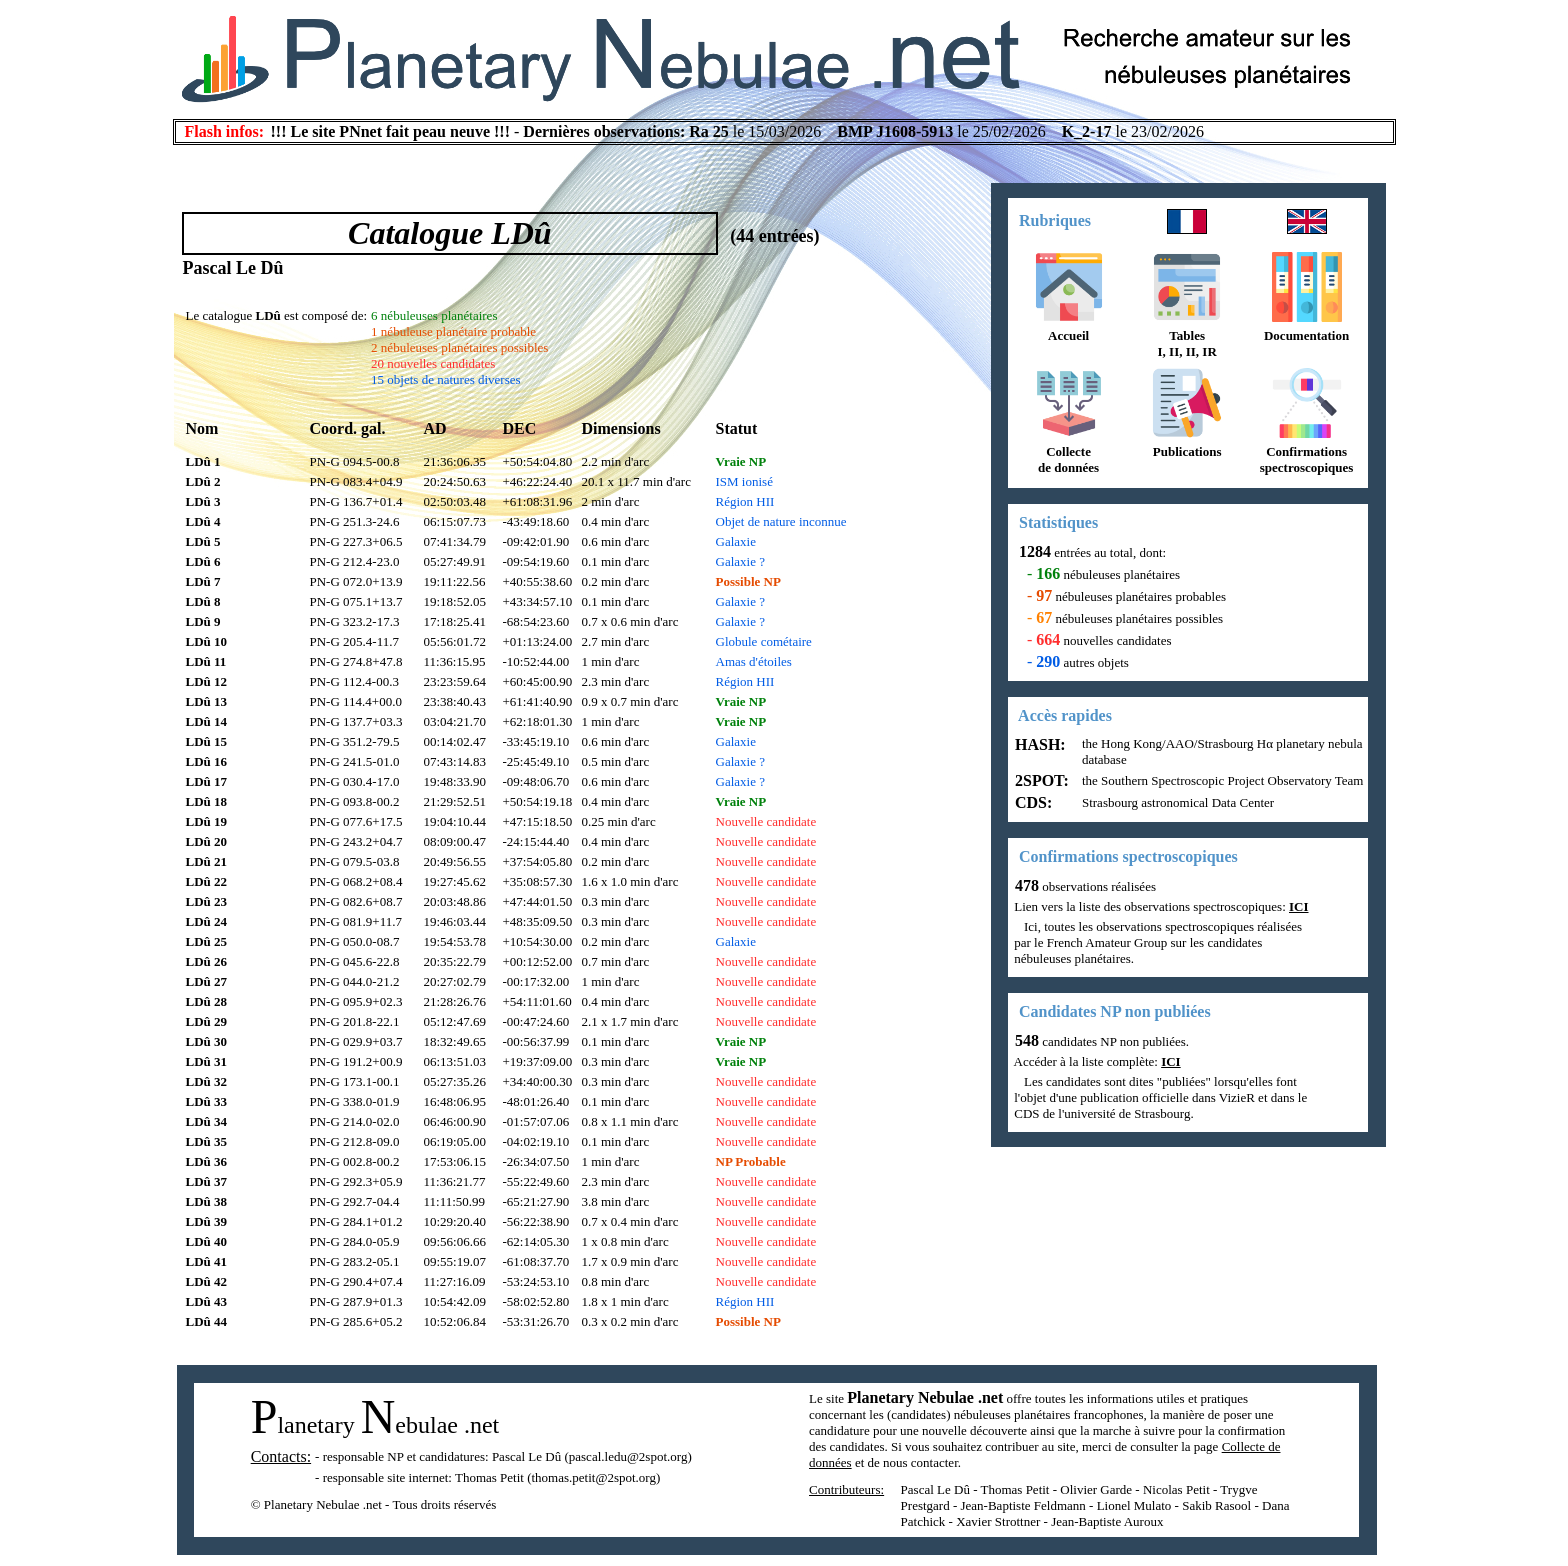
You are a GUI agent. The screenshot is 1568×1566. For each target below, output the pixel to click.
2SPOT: (1040, 780)
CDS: (1031, 802)
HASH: (1038, 744)
